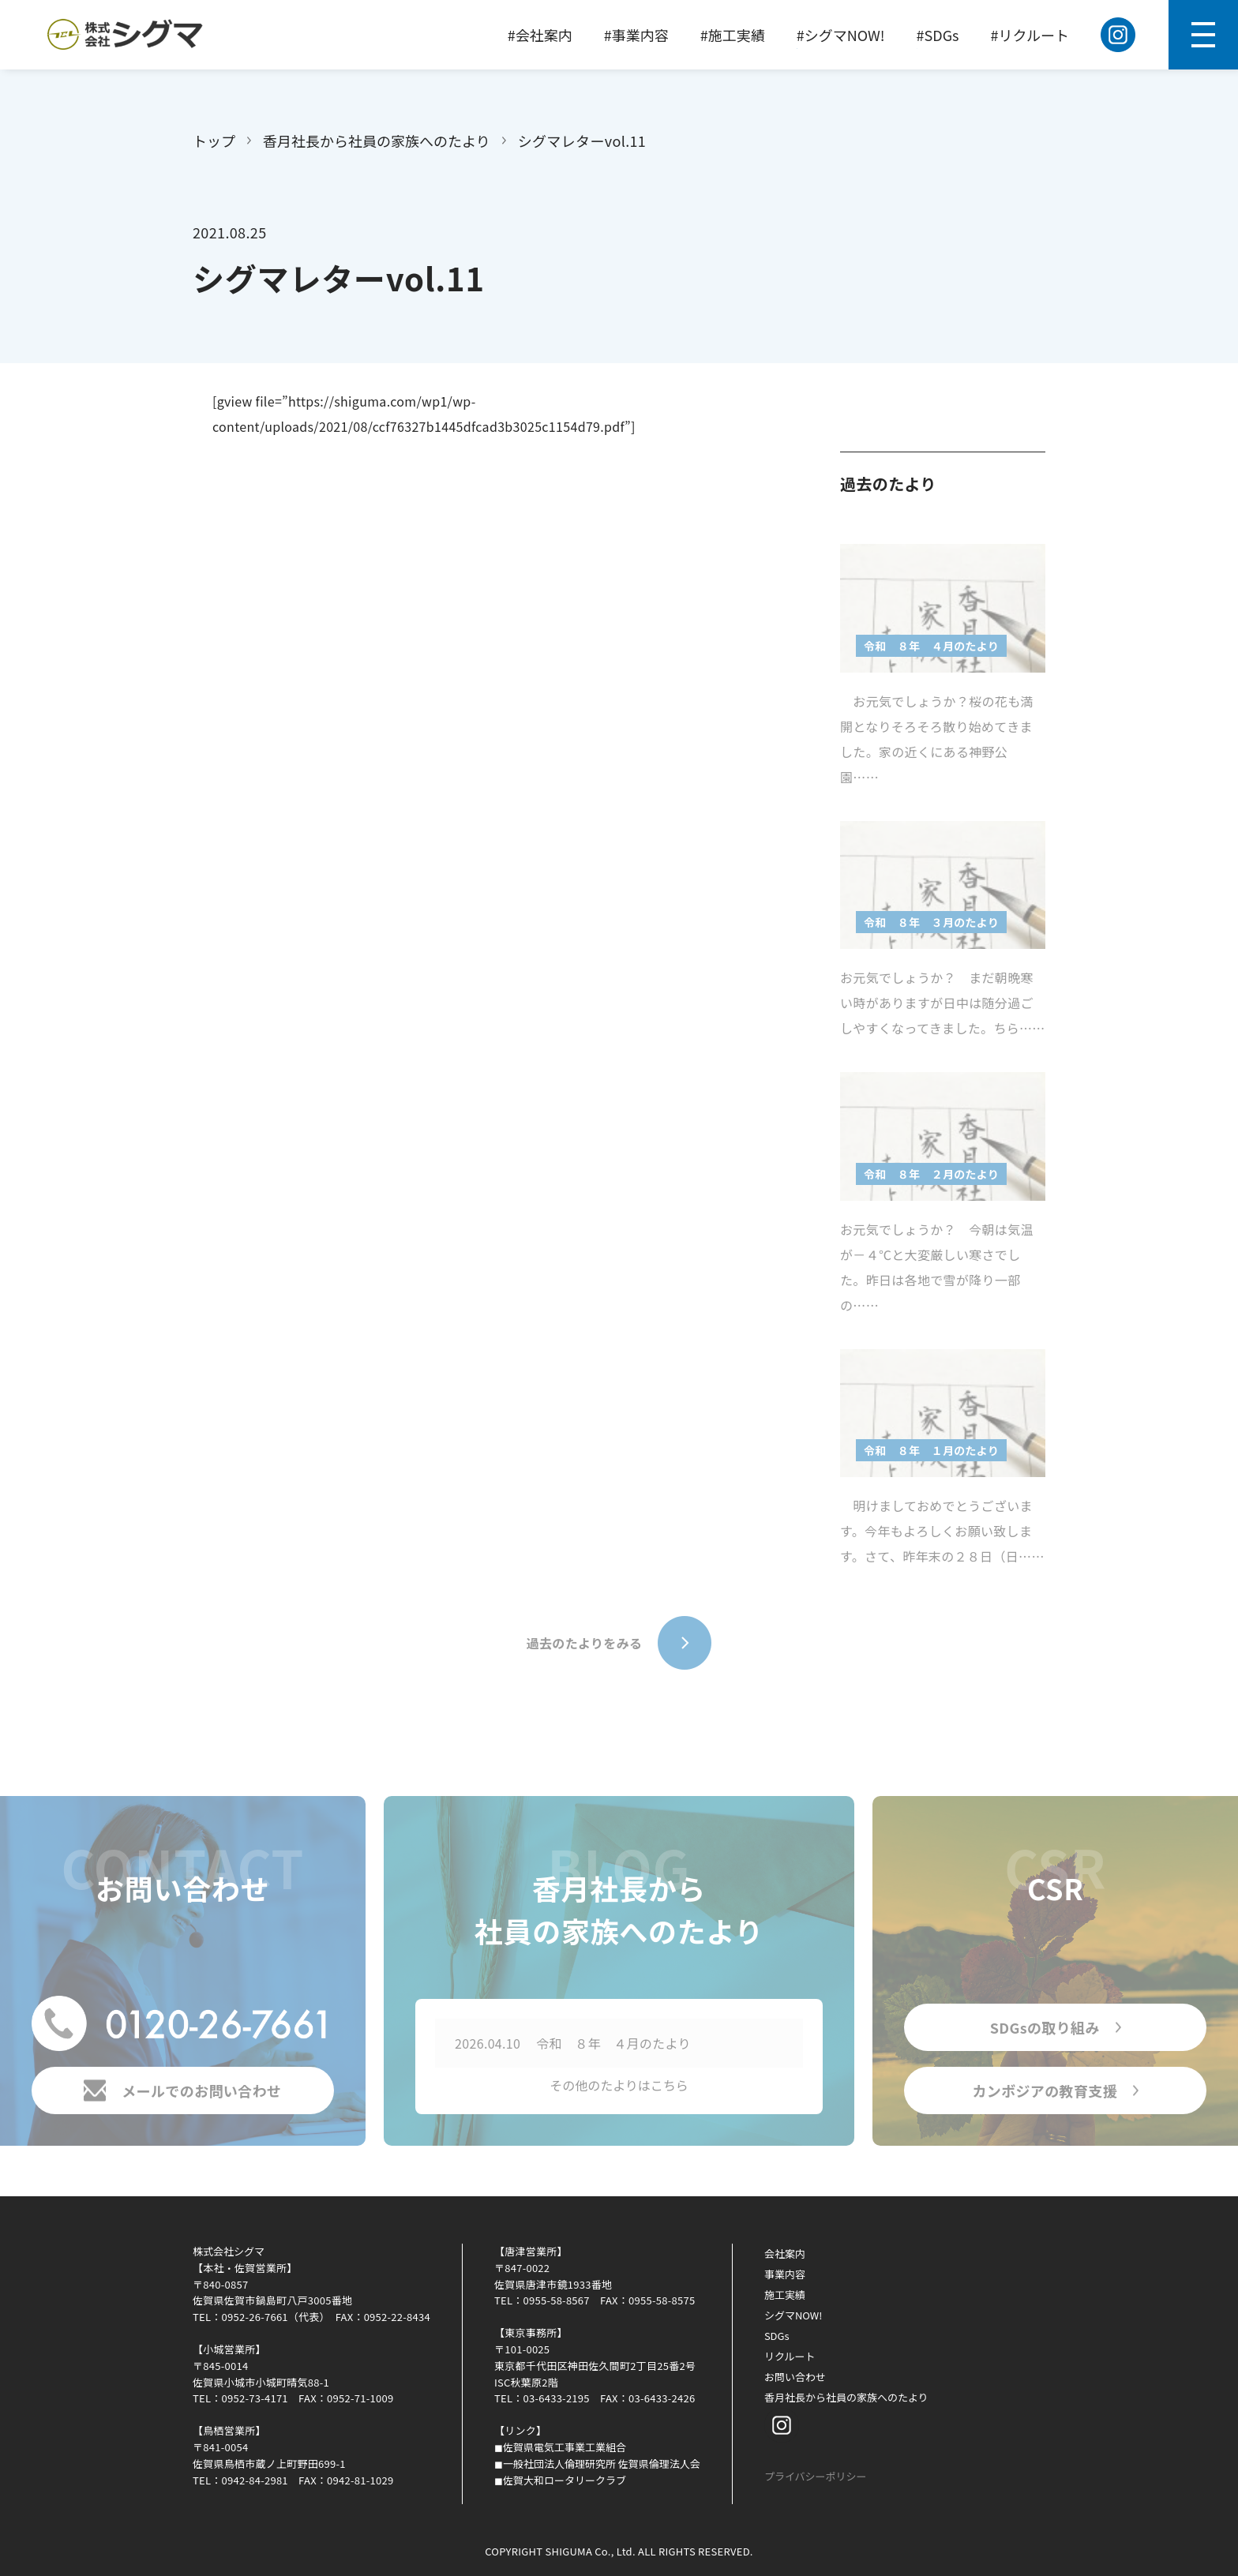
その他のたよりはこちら (619, 2088)
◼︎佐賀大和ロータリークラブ (560, 2480)
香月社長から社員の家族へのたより (376, 140)
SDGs (777, 2335)
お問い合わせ (795, 2376)
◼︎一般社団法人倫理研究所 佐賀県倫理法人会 (597, 2463)
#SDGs (938, 34)
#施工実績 (732, 34)
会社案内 (784, 2253)
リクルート (790, 2356)
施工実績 (784, 2294)
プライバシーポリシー (815, 2476)
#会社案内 (540, 34)
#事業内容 (636, 34)
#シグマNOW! (841, 34)
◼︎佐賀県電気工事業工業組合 (560, 2446)
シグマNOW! (793, 2315)
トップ (214, 140)
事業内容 (784, 2274)
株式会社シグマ (228, 2251)
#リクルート (1030, 34)
